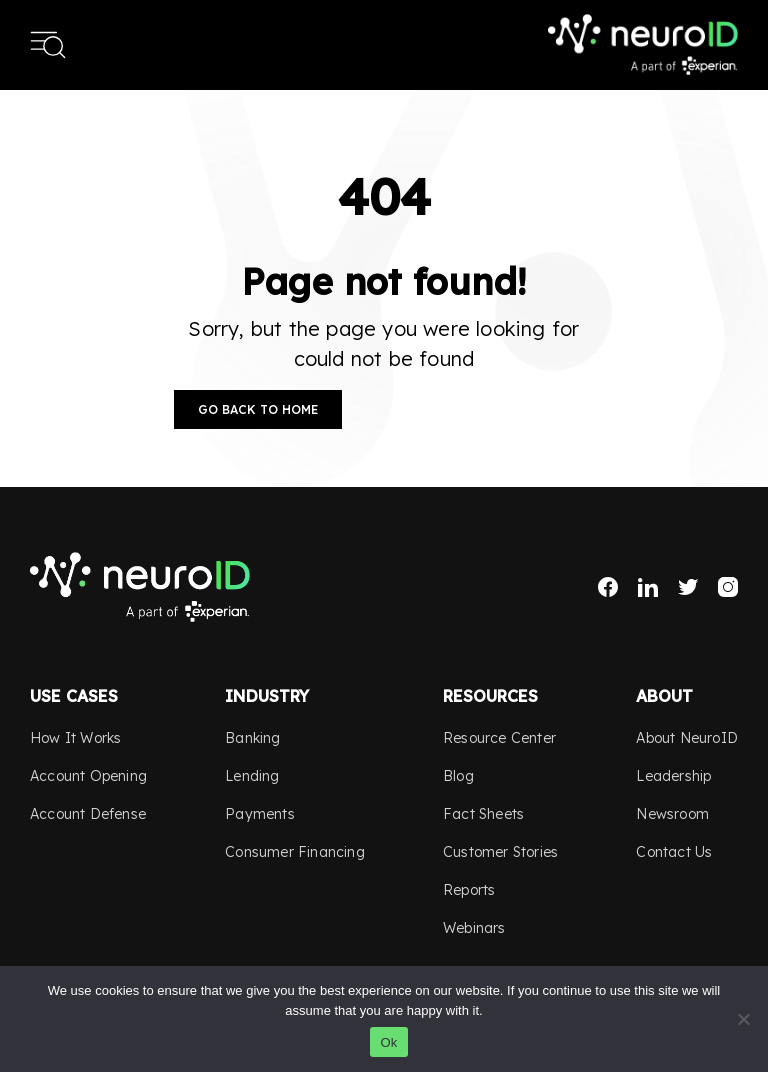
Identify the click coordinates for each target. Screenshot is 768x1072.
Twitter (688, 587)
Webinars (474, 928)
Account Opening (88, 776)
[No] (743, 1019)
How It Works (75, 738)
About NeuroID (687, 738)
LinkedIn (648, 587)
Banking (252, 738)
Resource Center (499, 738)
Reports (469, 890)
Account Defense (88, 814)
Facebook (608, 587)
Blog (458, 776)
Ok (388, 1042)
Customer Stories (500, 852)
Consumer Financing (295, 852)
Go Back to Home (258, 409)
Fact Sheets (483, 814)
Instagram (728, 587)
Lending (252, 776)
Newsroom (672, 814)
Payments (260, 814)
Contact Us (674, 852)
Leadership (673, 776)
